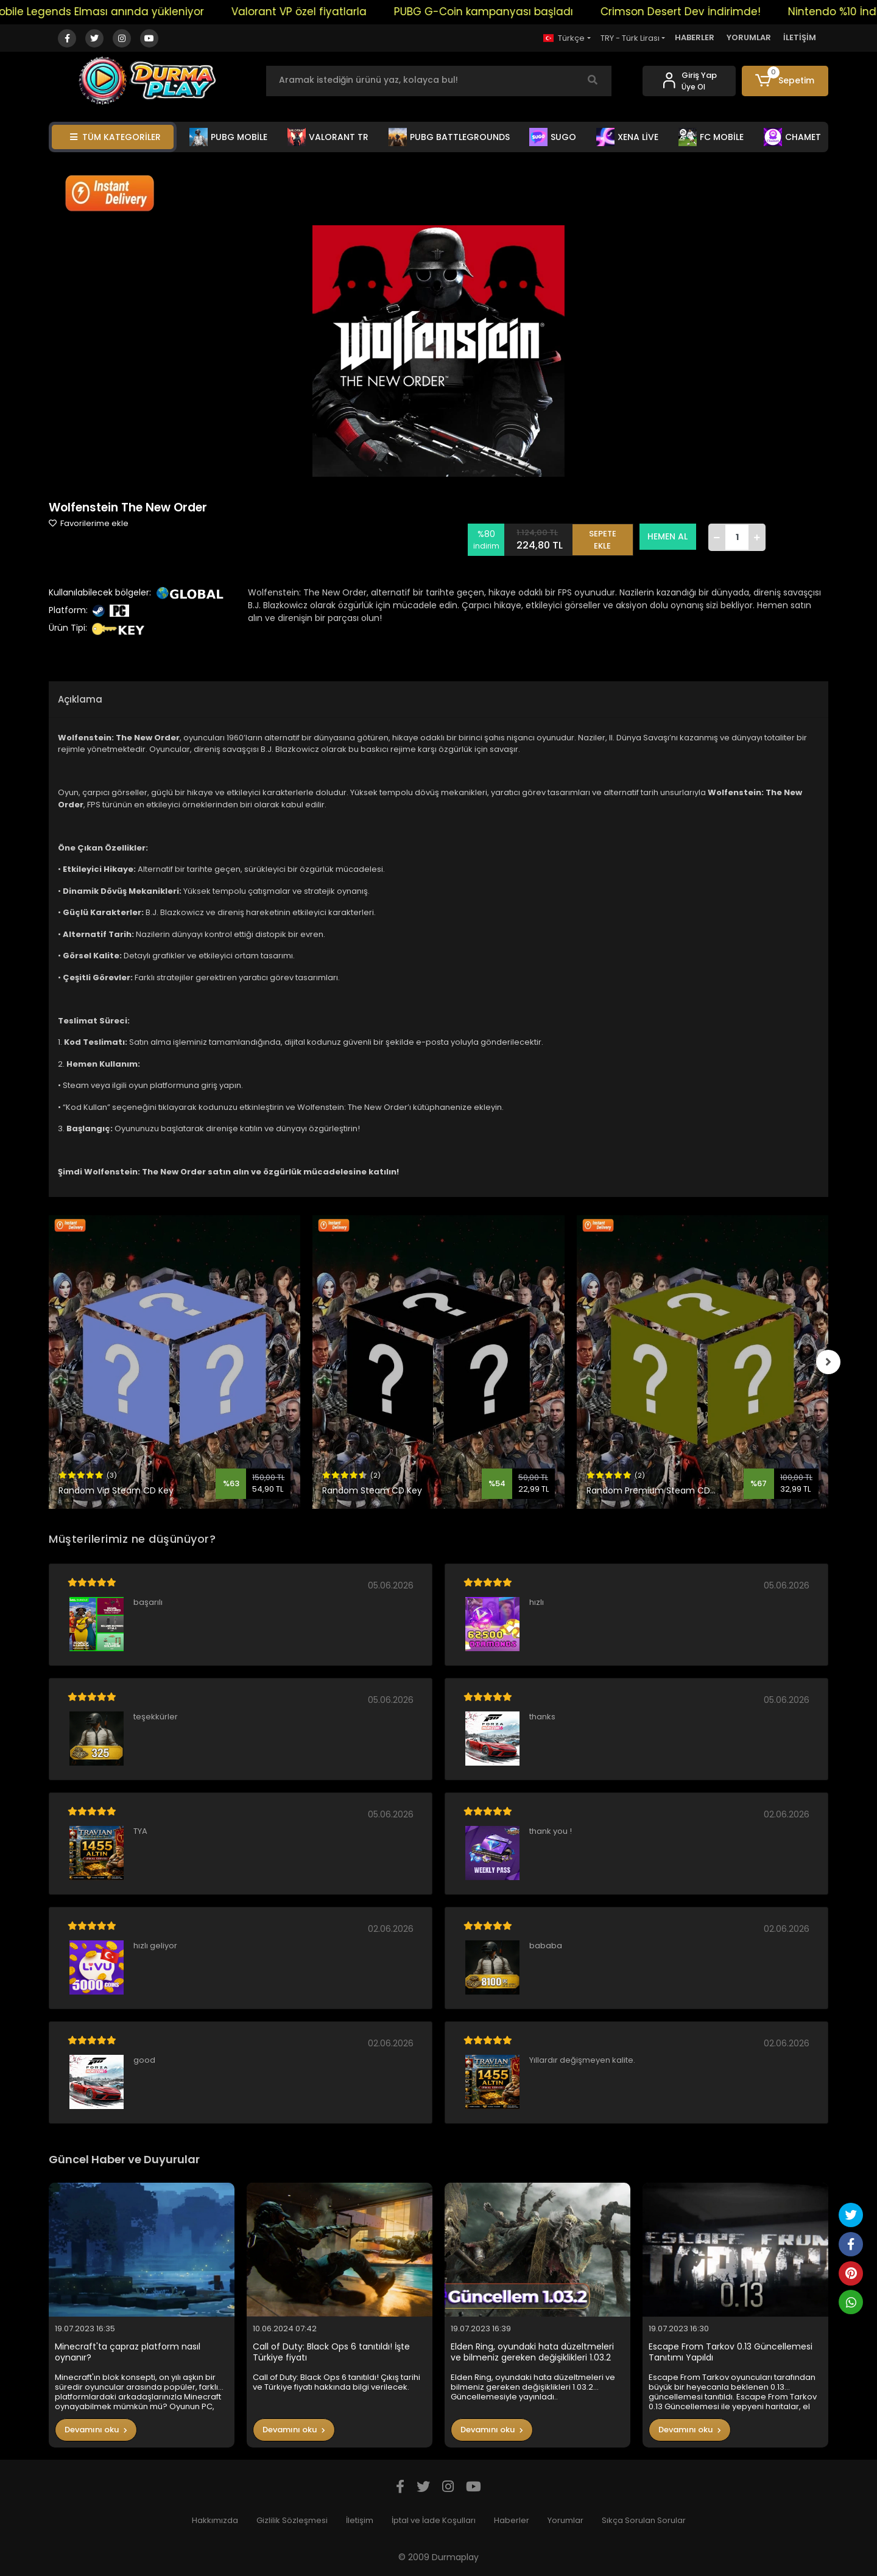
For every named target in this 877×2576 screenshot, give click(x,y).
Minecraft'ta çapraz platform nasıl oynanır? (127, 2352)
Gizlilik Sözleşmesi (292, 2520)
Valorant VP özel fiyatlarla (317, 11)
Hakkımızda (215, 2520)
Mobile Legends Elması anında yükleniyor (115, 11)
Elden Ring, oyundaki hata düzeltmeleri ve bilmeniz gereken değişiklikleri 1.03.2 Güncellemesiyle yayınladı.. (532, 2352)
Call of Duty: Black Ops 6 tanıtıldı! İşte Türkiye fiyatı (331, 2352)
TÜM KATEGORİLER (115, 137)
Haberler (511, 2520)
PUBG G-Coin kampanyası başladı (501, 11)
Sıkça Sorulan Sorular (644, 2520)
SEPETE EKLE (603, 536)
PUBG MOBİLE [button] (228, 137)
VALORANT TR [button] (327, 137)
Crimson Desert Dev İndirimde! (699, 11)
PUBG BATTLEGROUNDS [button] (449, 137)
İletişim (359, 2520)
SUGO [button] (552, 137)
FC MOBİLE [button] (711, 137)
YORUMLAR (749, 37)
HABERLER (694, 37)
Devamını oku (96, 2429)
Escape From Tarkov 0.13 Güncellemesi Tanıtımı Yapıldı (730, 2352)
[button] (785, 81)
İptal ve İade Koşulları (434, 2520)
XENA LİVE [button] (627, 137)
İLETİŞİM (799, 37)
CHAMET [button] (792, 137)
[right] (828, 1362)
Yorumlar (565, 2520)
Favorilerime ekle (89, 523)
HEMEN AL (668, 536)
